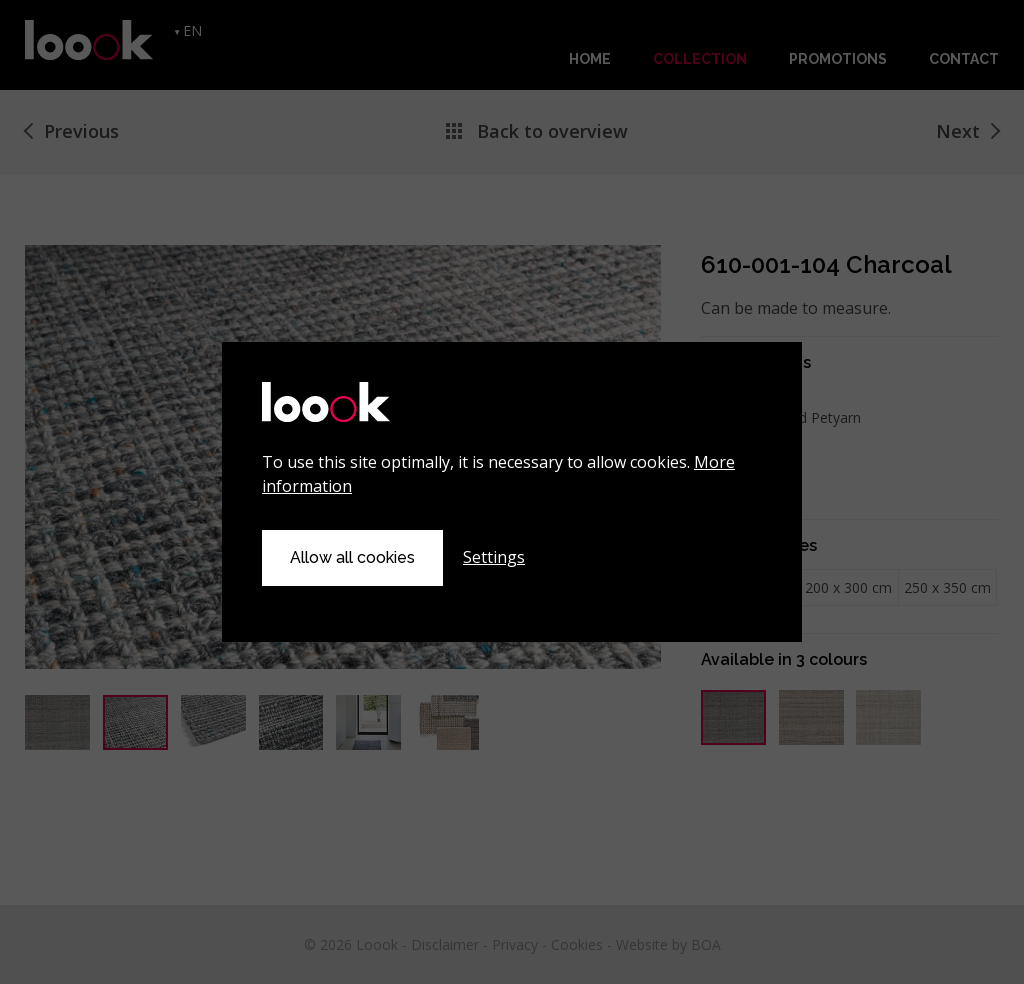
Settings (494, 557)
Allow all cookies (352, 557)
